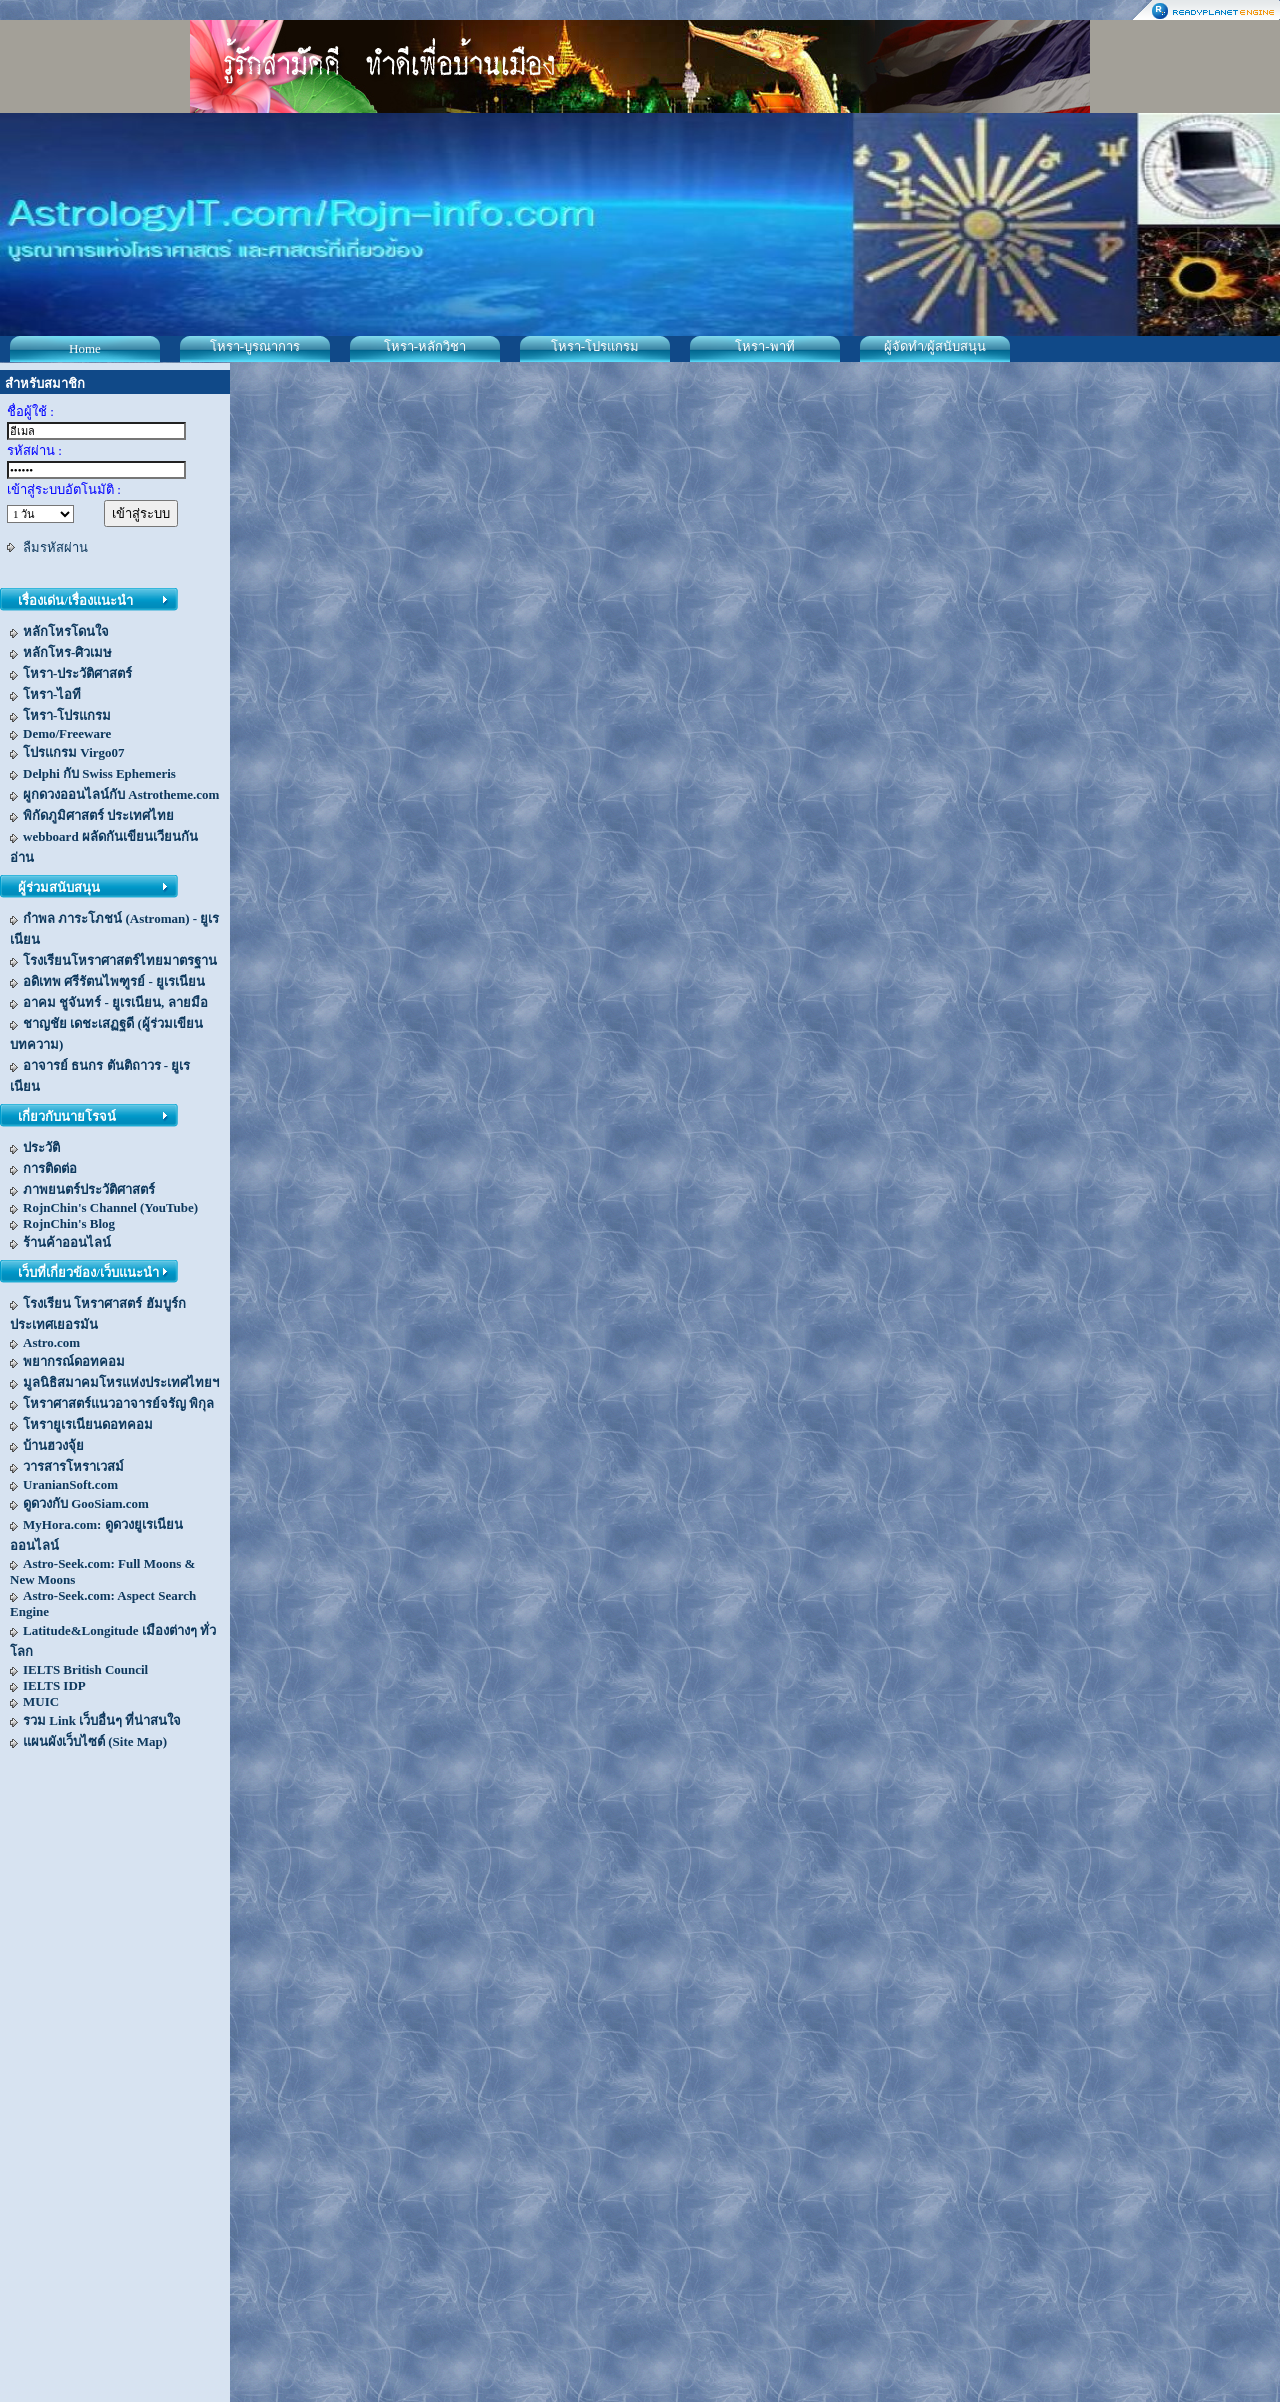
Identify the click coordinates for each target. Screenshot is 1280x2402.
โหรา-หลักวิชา (425, 346)
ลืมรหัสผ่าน (55, 547)
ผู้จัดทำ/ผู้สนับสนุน (935, 346)
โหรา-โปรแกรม (595, 346)
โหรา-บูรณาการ (255, 346)
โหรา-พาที (764, 346)
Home (85, 348)
